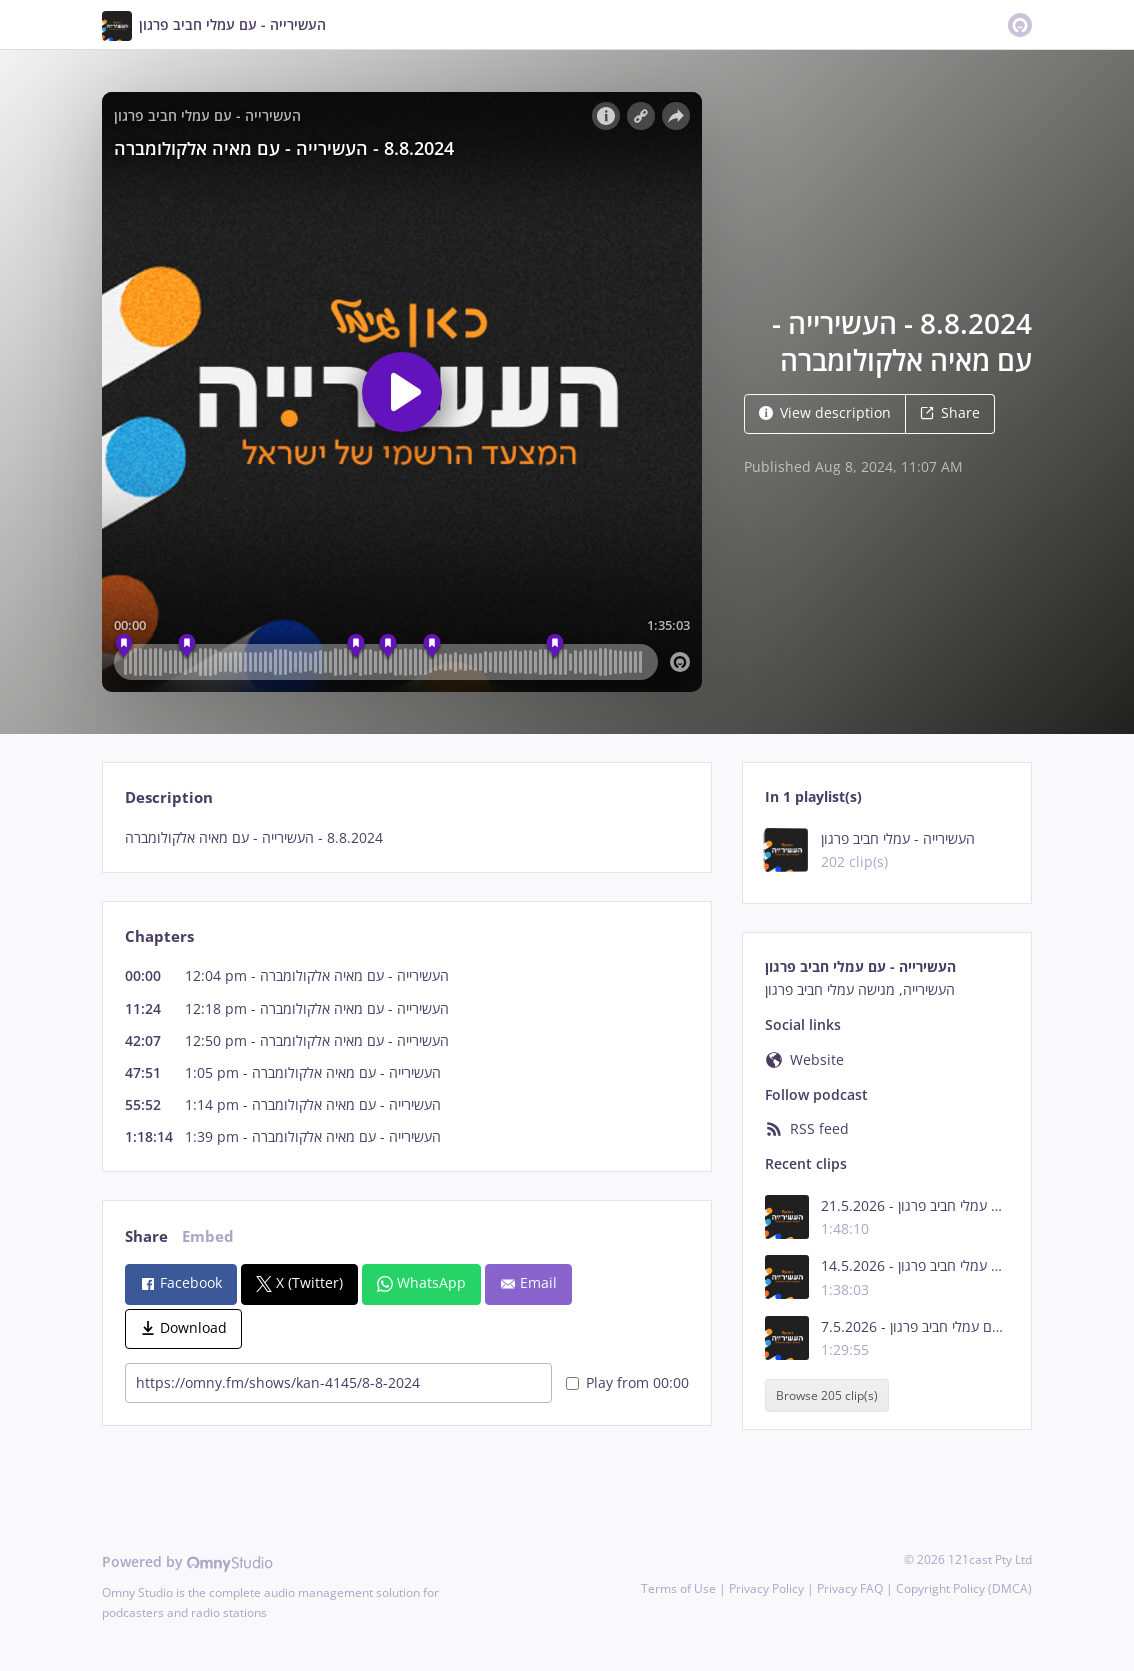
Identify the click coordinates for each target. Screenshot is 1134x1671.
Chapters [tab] (159, 936)
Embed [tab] (208, 1236)
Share (950, 412)
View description (825, 412)
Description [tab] (169, 797)
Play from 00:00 (627, 1382)
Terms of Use (678, 1588)
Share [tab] (146, 1236)
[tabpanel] (406, 838)
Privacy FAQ (850, 1588)
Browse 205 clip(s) (827, 1395)
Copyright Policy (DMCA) (964, 1588)
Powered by (187, 1561)
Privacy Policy (766, 1588)
